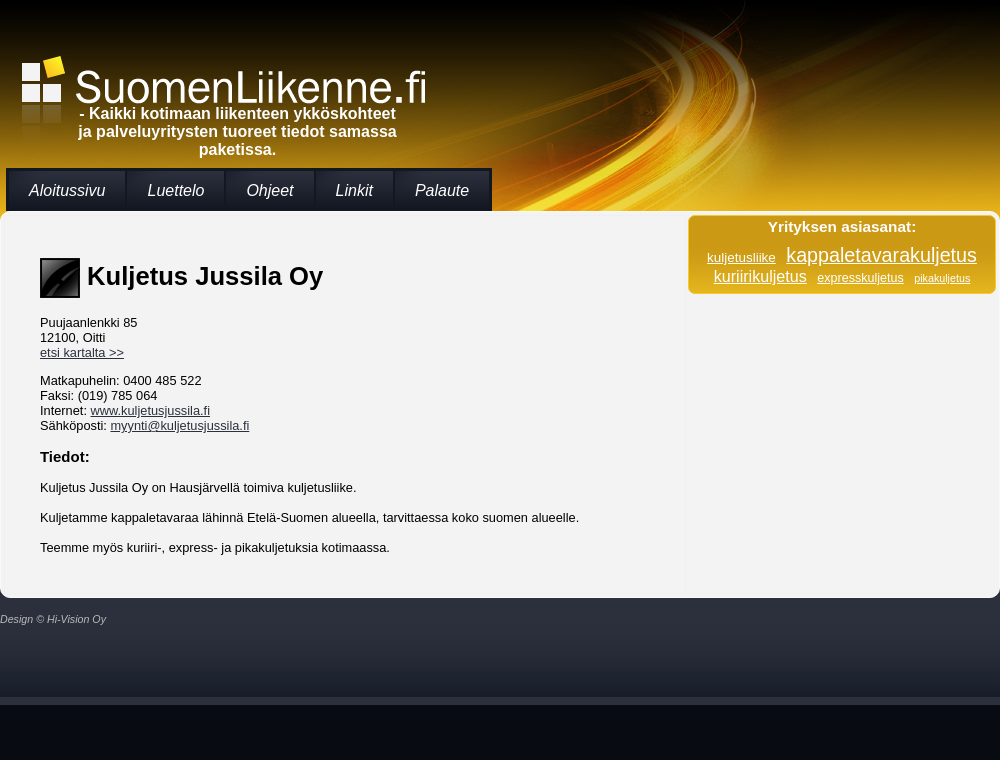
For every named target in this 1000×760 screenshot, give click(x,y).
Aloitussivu (67, 190)
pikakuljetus (942, 278)
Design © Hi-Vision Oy (53, 619)
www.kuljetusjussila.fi (150, 410)
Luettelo (175, 190)
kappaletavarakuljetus (881, 255)
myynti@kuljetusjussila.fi (179, 425)
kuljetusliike (741, 257)
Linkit (354, 190)
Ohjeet (269, 190)
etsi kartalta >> (82, 352)
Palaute (442, 190)
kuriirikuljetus (760, 276)
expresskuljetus (860, 278)
